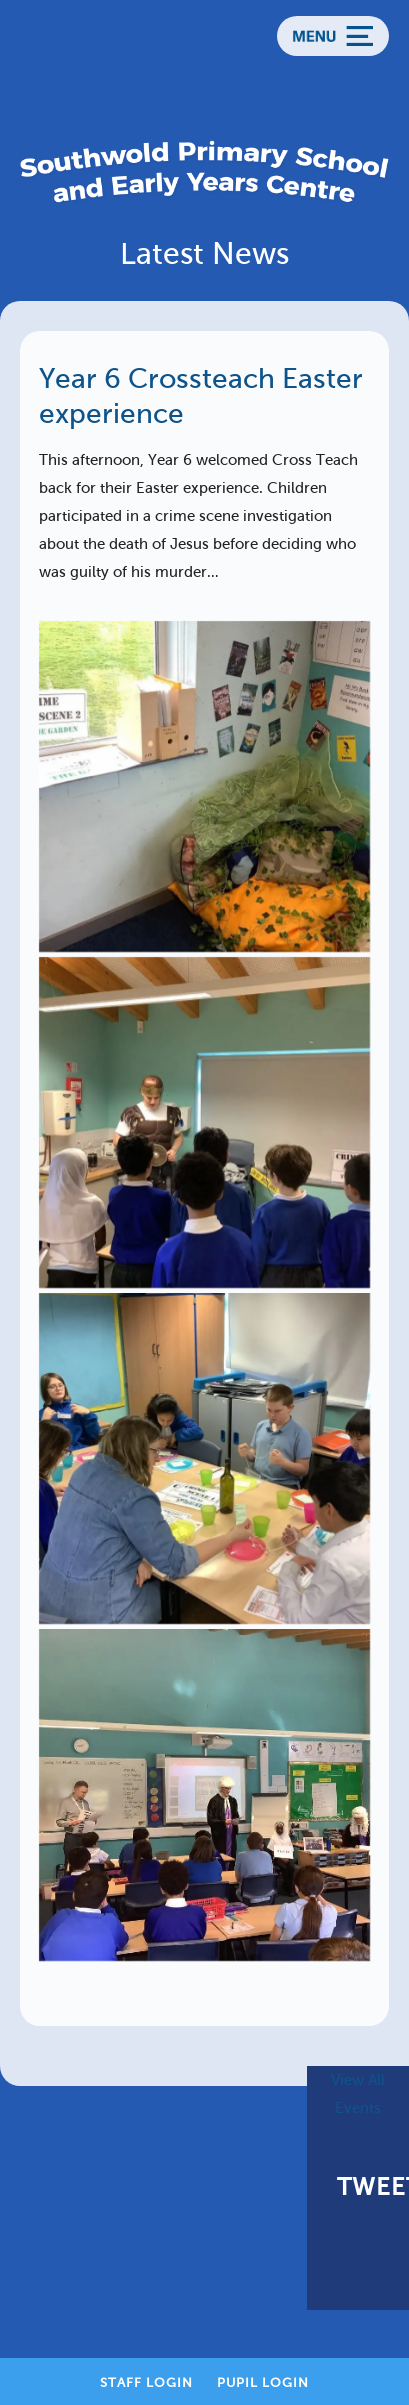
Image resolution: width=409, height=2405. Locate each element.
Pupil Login (263, 2383)
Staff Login (146, 2383)
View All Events (358, 2094)
